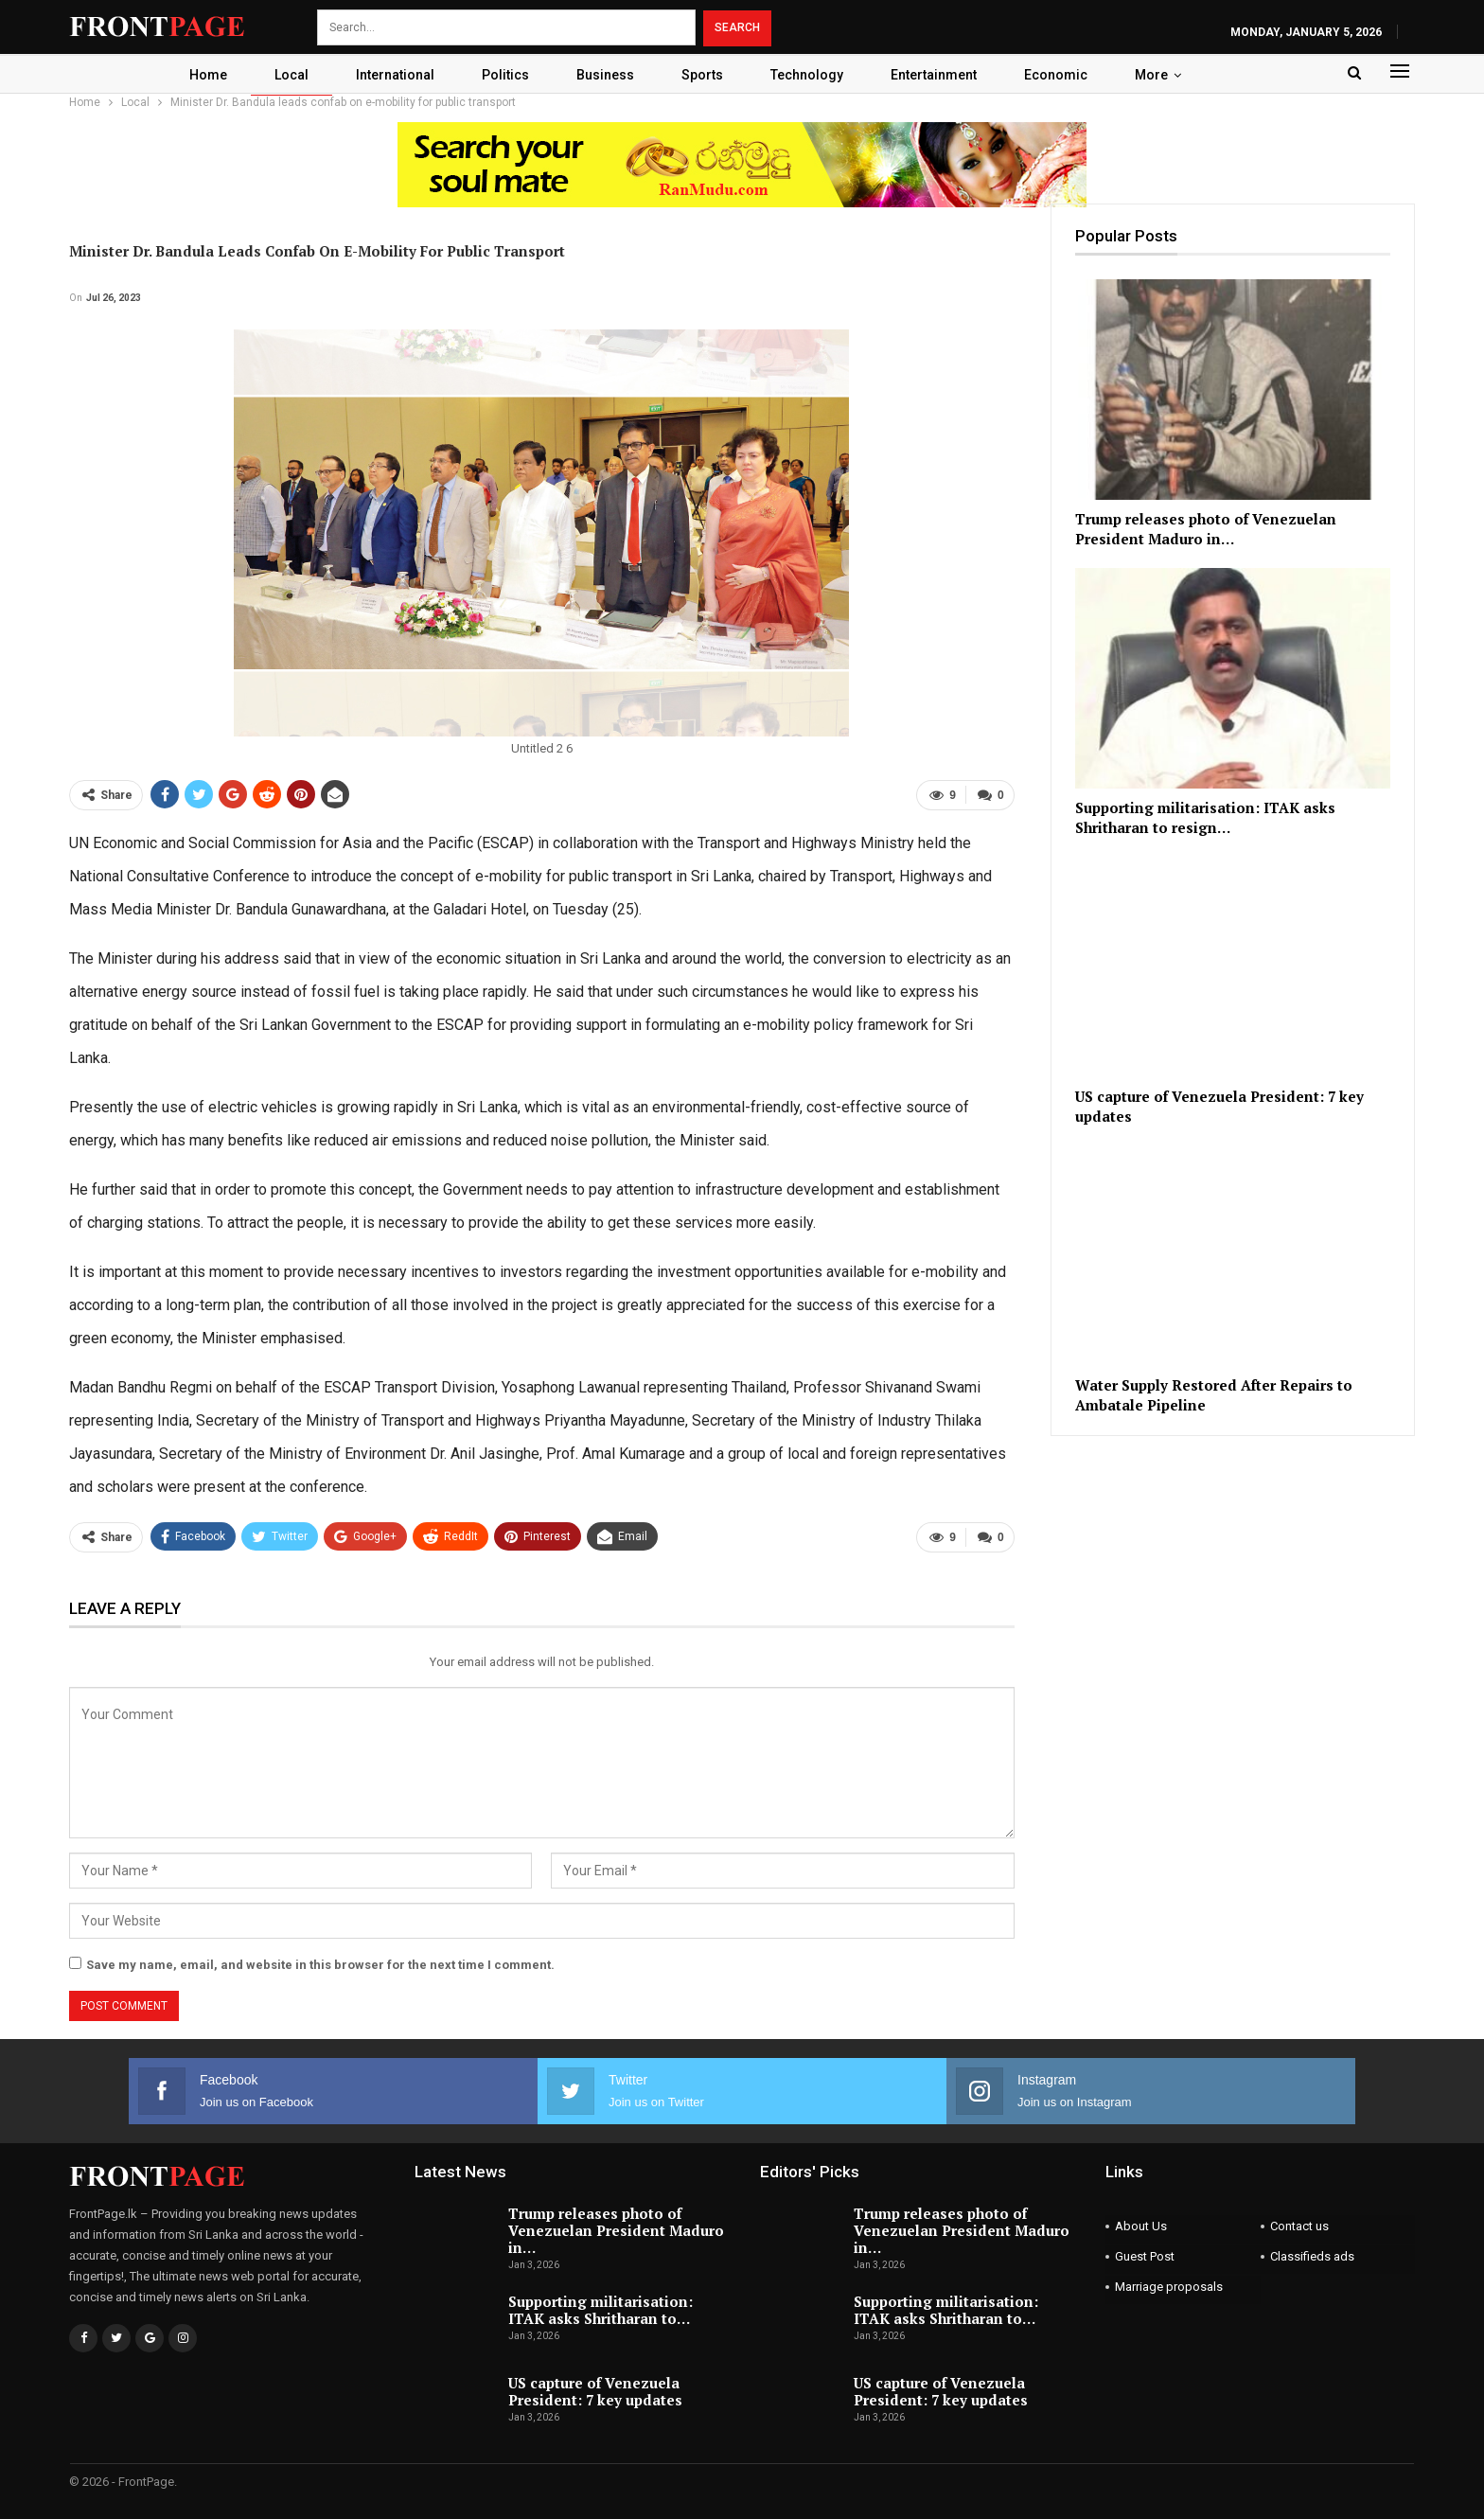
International (388, 74)
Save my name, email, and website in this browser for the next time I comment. (320, 1964)
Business (604, 74)
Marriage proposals (1169, 2286)
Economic (1066, 74)
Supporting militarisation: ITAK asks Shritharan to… (600, 2309)
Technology (811, 74)
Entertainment (941, 74)
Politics (501, 74)
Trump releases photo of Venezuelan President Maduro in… (616, 2229)
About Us (1141, 2225)
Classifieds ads (1312, 2255)
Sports (704, 74)
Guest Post (1145, 2255)
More (1164, 74)
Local (282, 74)
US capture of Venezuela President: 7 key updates (595, 2389)
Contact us (1299, 2225)
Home (196, 74)
